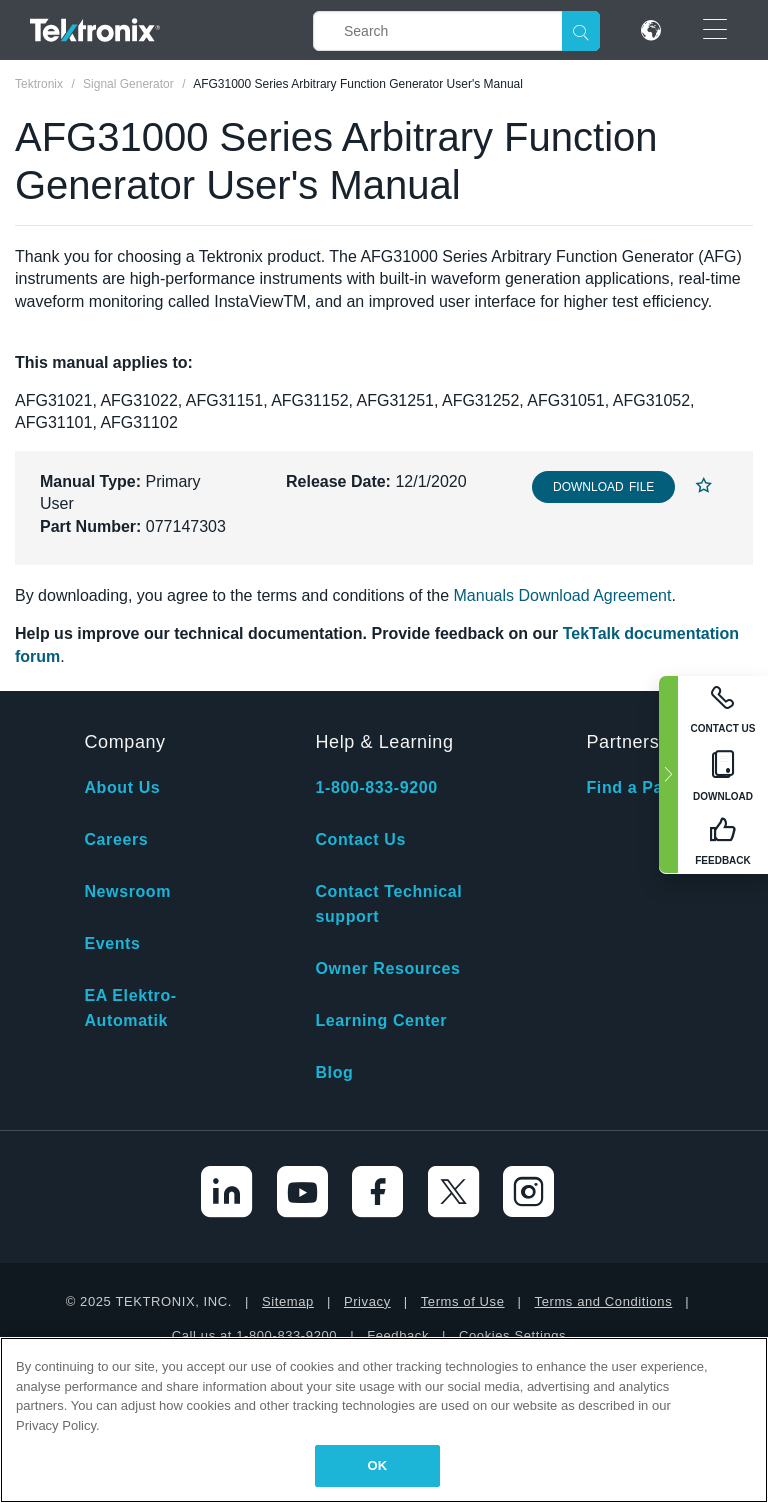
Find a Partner (644, 787)
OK (378, 1465)
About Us (122, 787)
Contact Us (360, 839)
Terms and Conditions (604, 1301)
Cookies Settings (512, 1335)
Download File (603, 487)
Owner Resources (387, 968)
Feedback (398, 1335)
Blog (334, 1072)
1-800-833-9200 (376, 787)
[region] (384, 1420)
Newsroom (127, 891)
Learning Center (381, 1020)
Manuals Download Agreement (563, 595)
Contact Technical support (388, 904)
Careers (116, 839)
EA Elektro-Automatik (130, 1008)
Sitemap (288, 1301)
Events (112, 943)
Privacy (367, 1301)
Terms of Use (463, 1301)
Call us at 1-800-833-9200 (254, 1335)
